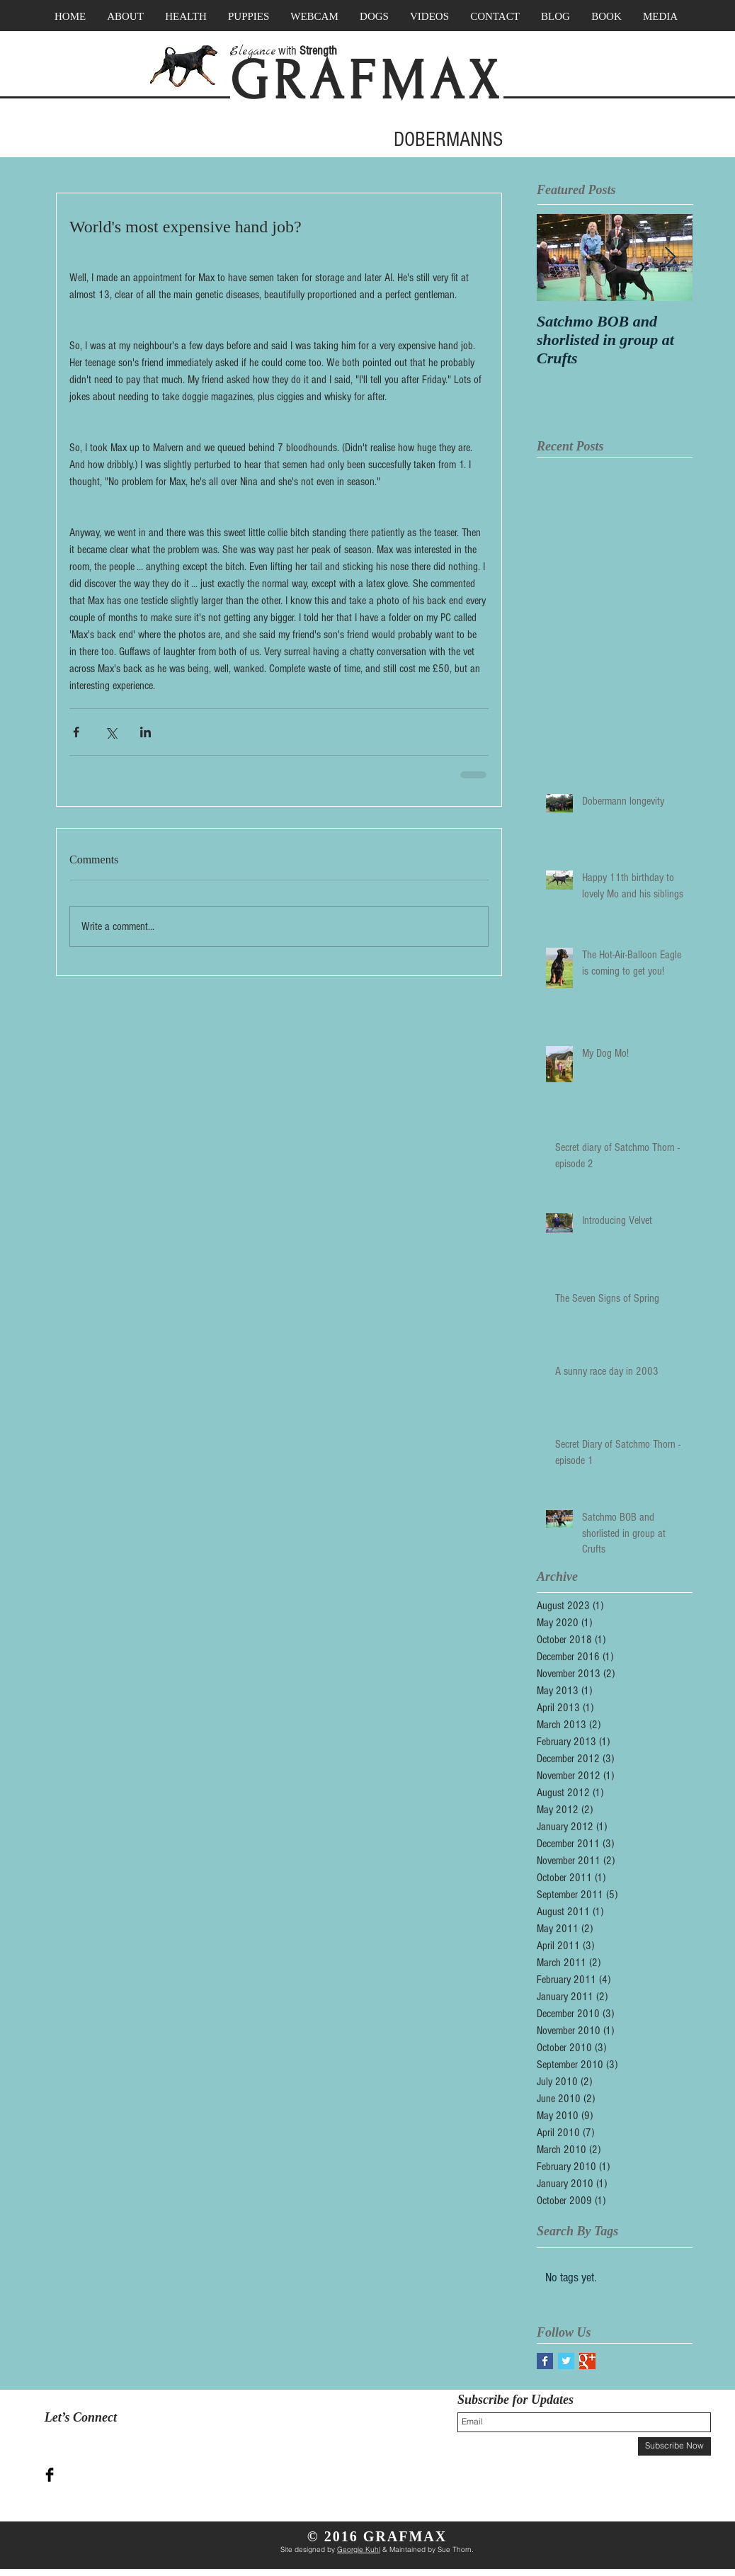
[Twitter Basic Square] (566, 2361)
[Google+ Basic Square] (587, 2361)
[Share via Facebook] (76, 732)
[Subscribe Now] (674, 2446)
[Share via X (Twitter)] (111, 732)
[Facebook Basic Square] (545, 2361)
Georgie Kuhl (358, 2549)
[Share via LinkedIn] (145, 732)
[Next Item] (669, 257)
